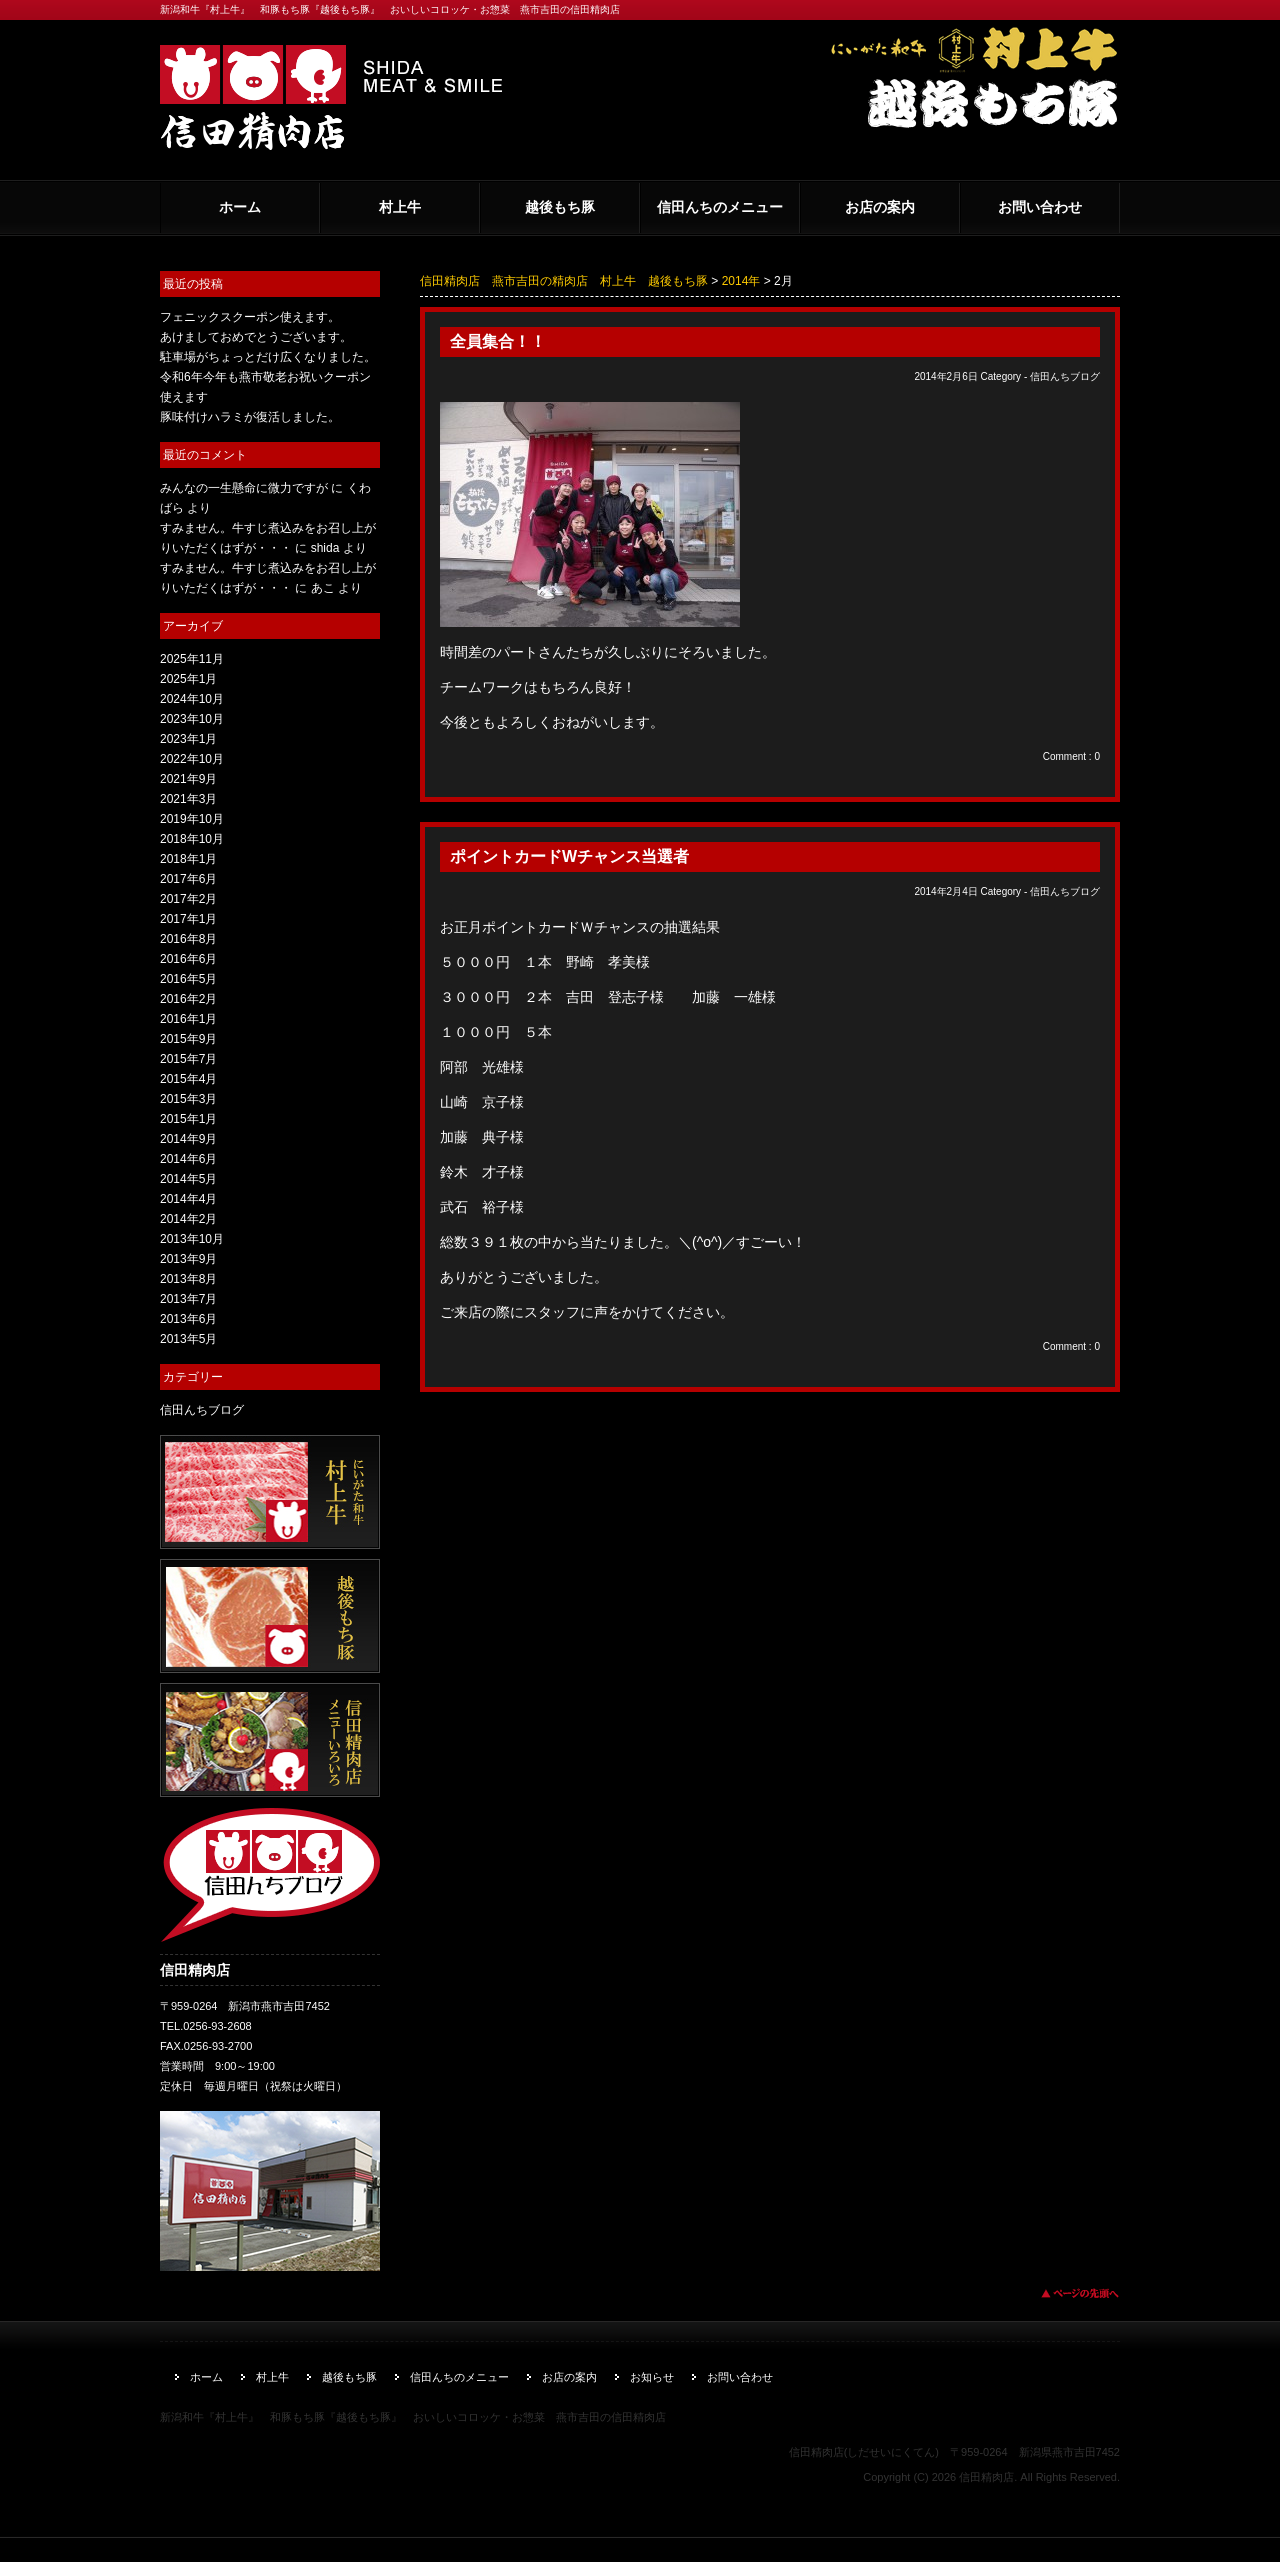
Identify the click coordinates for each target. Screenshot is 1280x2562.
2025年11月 (192, 659)
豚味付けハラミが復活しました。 (250, 417)
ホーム (240, 207)
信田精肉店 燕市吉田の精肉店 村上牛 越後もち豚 (564, 281)
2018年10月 (192, 839)
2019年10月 (192, 819)
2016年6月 (188, 959)
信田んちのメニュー (720, 207)
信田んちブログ (1065, 376)
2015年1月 (188, 1119)
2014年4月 (188, 1199)
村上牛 (400, 207)
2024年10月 (192, 699)
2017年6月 (188, 879)
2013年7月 (188, 1299)
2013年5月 (188, 1339)
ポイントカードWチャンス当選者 (569, 856)
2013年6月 (188, 1319)
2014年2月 (188, 1219)
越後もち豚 (560, 207)
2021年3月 (188, 799)
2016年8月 (188, 939)
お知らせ (652, 2377)
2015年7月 (188, 1059)
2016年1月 (188, 1019)
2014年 (741, 281)
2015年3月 (188, 1099)
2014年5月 (188, 1179)
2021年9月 (188, 779)
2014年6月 (188, 1159)
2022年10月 (192, 759)
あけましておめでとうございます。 (256, 337)
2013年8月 (188, 1279)
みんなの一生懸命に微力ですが (244, 488)
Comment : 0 (1071, 756)
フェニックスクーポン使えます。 (250, 317)
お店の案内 (880, 207)
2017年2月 (188, 899)
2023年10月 (192, 719)
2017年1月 (188, 919)
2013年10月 (192, 1239)
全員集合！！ (498, 341)
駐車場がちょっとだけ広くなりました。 (268, 357)
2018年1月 (188, 859)
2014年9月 (188, 1139)
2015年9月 (188, 1039)
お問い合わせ (1040, 207)
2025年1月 (188, 679)
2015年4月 (188, 1079)
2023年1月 (188, 739)
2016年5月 (188, 979)
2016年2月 (188, 999)
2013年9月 (188, 1259)
